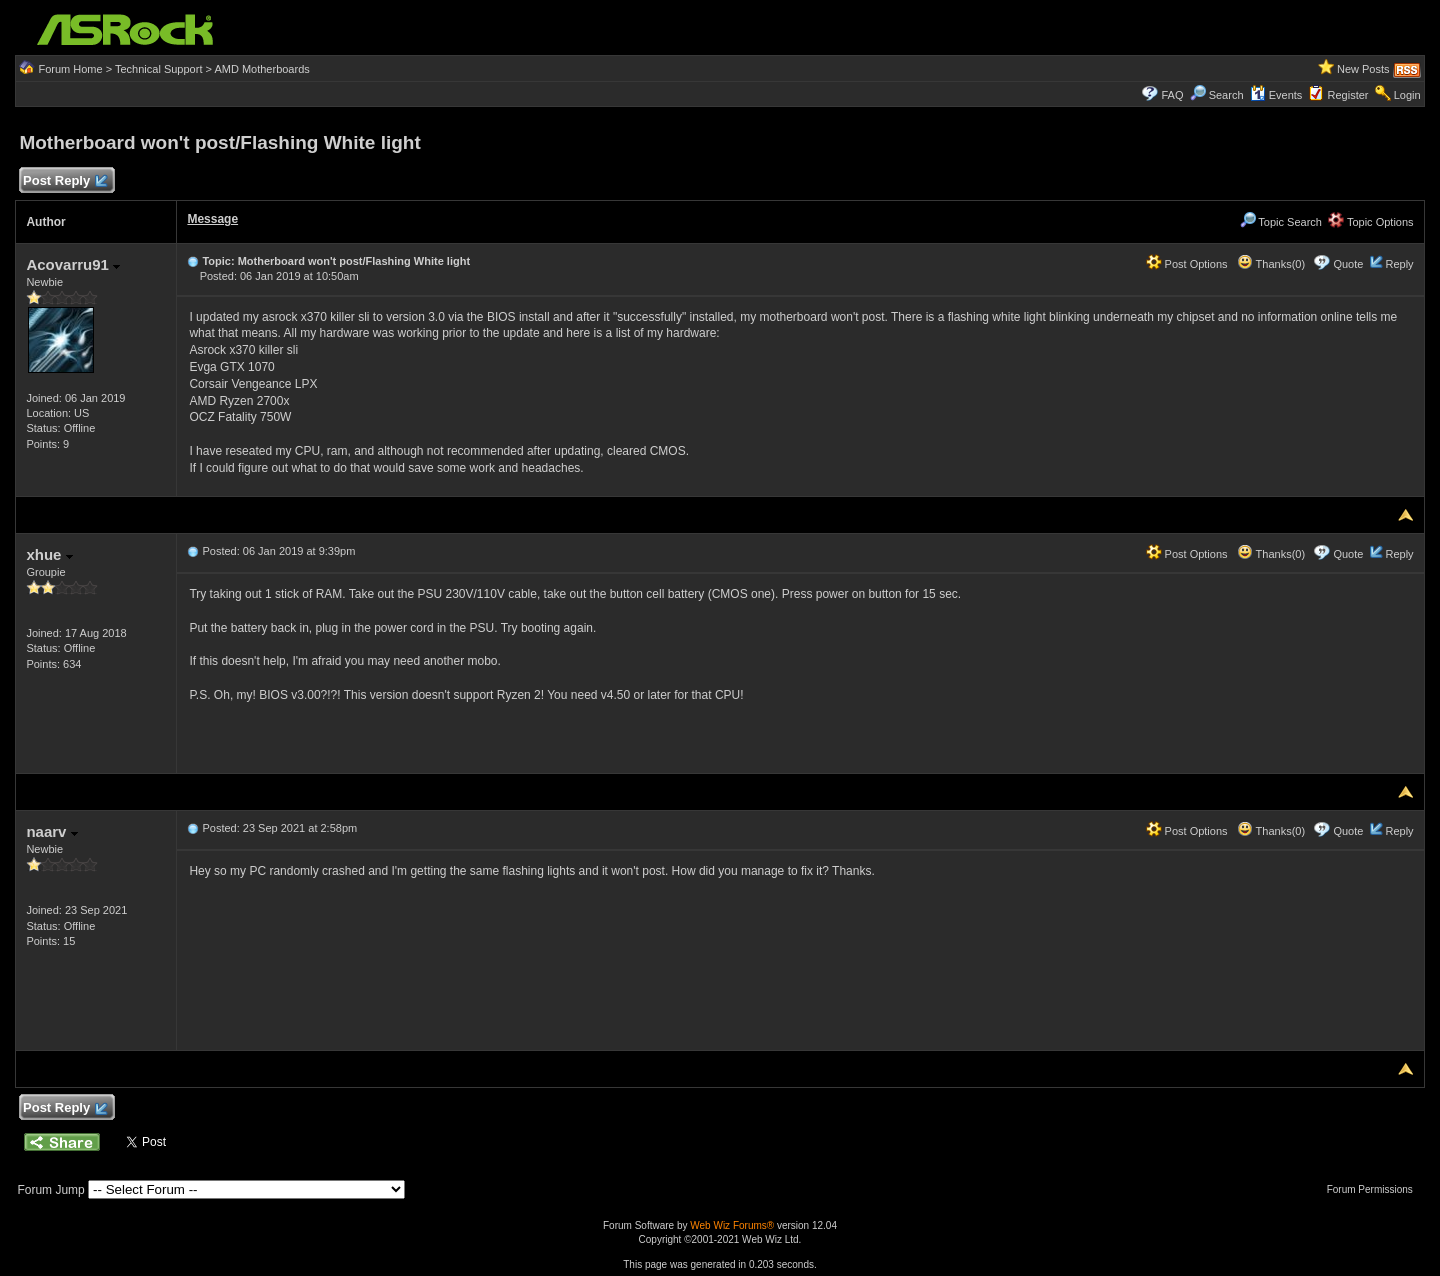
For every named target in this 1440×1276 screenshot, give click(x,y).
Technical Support (158, 69)
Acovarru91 (73, 264)
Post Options (1187, 264)
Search (1226, 95)
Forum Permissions (1375, 1189)
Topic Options (1371, 222)
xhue (49, 554)
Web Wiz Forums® (732, 1225)
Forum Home (70, 69)
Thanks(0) (1271, 264)
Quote (1348, 264)
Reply (1399, 264)
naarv (51, 831)
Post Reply (64, 181)
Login (1407, 95)
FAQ (1172, 95)
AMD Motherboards (261, 69)
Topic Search (1281, 222)
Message (212, 219)
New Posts (1363, 69)
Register (1348, 95)
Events (1276, 95)
